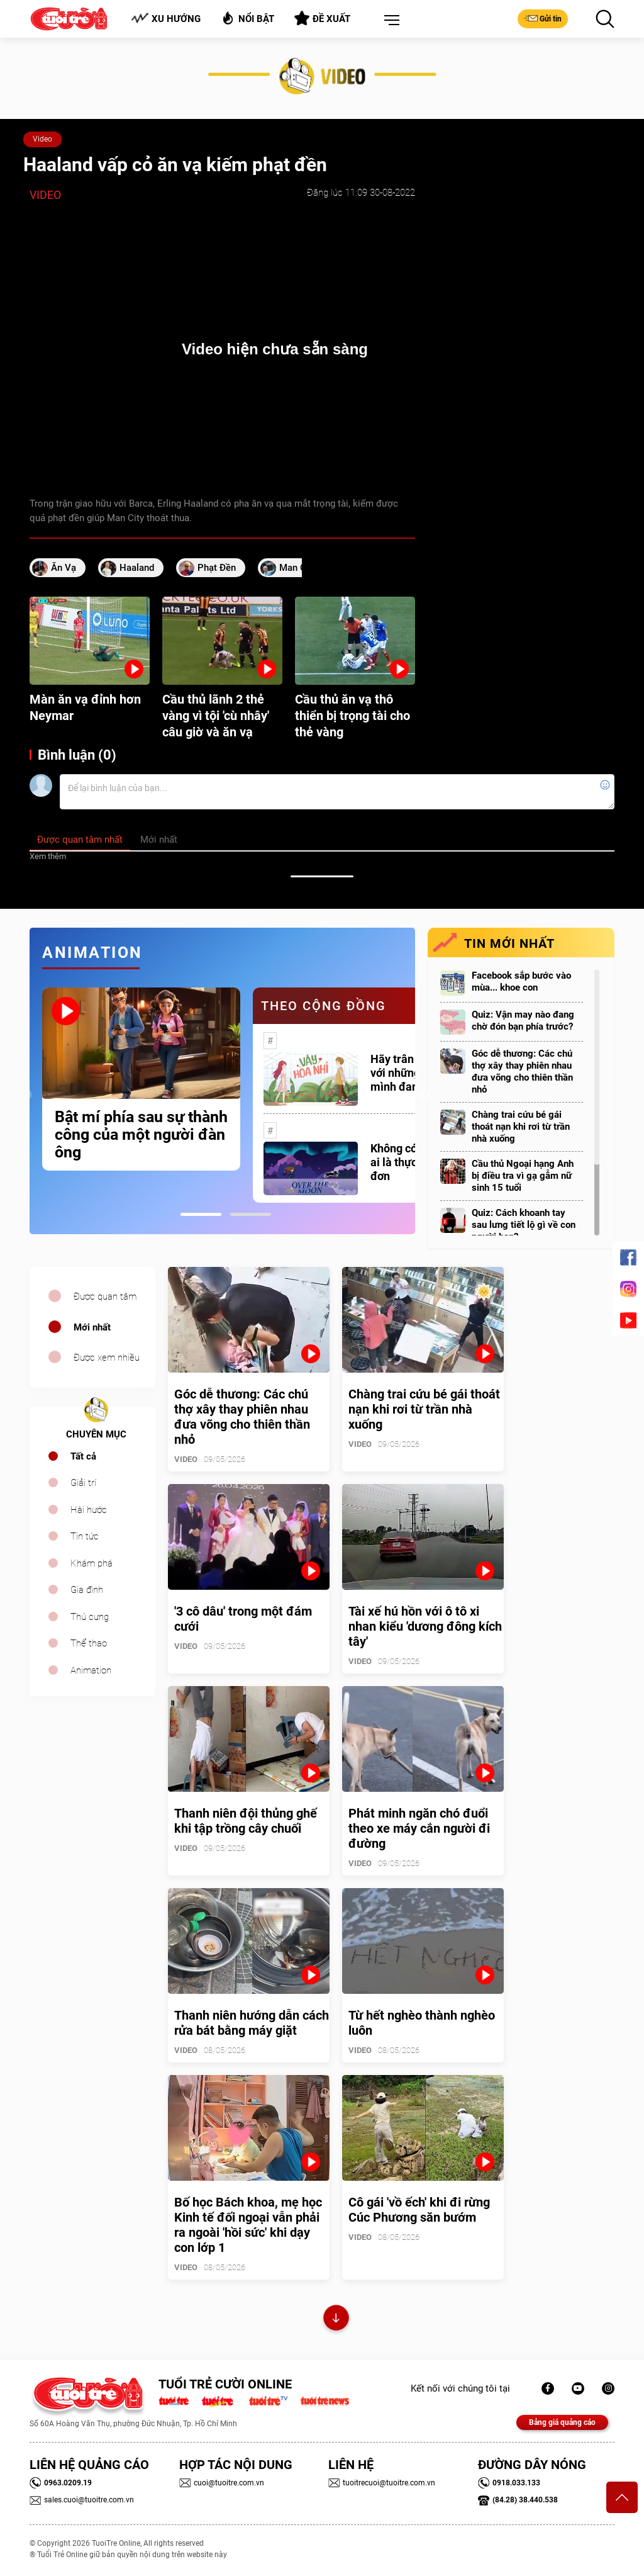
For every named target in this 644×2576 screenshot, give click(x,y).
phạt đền (216, 567)
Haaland (136, 567)
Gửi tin (543, 18)
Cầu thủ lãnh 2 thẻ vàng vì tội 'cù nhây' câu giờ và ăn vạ (215, 716)
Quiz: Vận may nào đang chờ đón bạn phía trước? (523, 1020)
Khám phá (91, 1563)
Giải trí (83, 1482)
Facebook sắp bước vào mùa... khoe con (521, 981)
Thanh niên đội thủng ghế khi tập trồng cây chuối (245, 1821)
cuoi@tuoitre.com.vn (221, 2482)
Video (42, 139)
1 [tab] (200, 1214)
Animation (90, 1670)
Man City (297, 567)
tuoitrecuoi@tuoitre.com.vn (381, 2482)
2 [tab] (250, 1214)
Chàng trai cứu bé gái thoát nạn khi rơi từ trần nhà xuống (521, 1126)
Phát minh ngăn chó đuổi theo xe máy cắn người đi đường (419, 1828)
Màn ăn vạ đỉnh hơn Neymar (85, 707)
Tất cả (83, 1456)
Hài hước (88, 1510)
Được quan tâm (105, 1296)
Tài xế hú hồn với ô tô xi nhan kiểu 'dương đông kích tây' (425, 1626)
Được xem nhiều (107, 1357)
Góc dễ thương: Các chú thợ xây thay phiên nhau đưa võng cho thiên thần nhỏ (522, 1071)
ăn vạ (63, 567)
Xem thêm (48, 856)
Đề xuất (322, 18)
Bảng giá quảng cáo (562, 2422)
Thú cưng (89, 1617)
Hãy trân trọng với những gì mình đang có (406, 1072)
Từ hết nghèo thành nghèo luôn (421, 2023)
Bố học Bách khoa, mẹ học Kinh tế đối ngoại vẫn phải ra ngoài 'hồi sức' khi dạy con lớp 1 (248, 2225)
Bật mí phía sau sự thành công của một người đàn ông (141, 1134)
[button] (389, 20)
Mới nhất (92, 1327)
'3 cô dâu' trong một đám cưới (243, 1619)
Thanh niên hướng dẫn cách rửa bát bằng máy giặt (251, 2023)
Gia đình (86, 1589)
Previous (26, 1095)
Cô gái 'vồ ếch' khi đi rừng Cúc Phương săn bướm (419, 2210)
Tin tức (84, 1536)
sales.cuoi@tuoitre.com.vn (82, 2499)
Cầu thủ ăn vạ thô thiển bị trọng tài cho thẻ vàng (352, 716)
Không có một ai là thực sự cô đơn (408, 1162)
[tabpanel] (141, 1079)
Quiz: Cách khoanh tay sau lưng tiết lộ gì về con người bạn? (523, 1224)
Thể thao (88, 1643)
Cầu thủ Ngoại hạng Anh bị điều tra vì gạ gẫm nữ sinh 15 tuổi (523, 1175)
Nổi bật (247, 18)
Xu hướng (166, 19)
